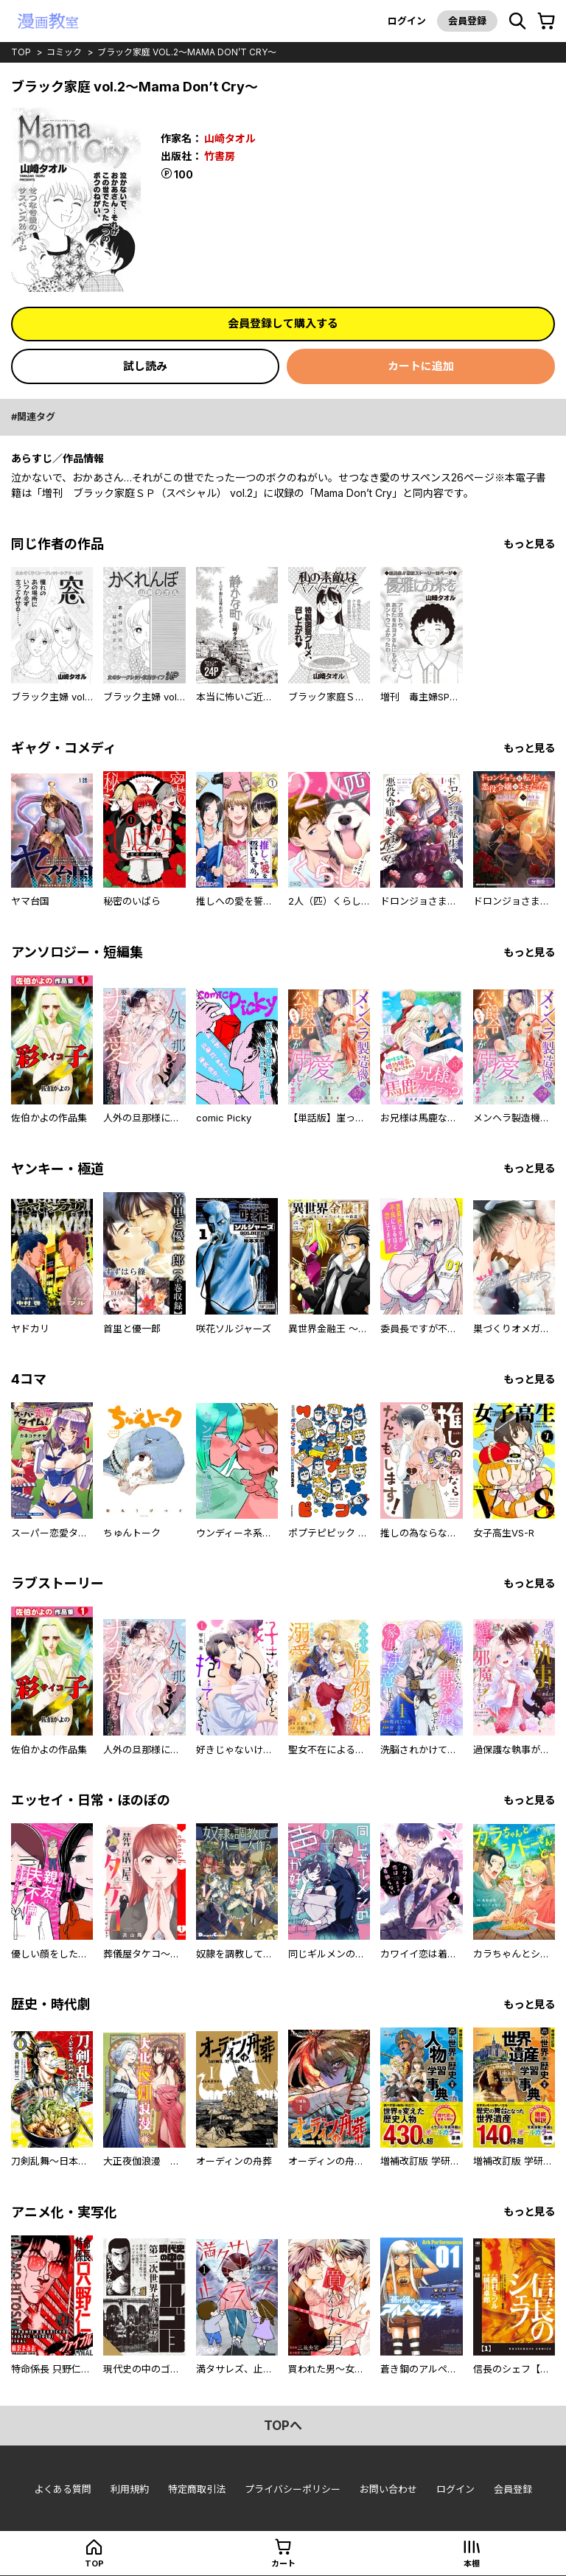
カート (283, 2563)
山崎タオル (230, 138)
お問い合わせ (388, 2489)
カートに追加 (421, 366)
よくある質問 (62, 2489)
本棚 (472, 2563)
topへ (283, 2425)
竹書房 (219, 156)
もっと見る (529, 543)
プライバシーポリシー (292, 2489)
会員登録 (467, 21)
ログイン (407, 21)
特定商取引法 (197, 2489)
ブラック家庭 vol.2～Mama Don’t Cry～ (186, 52)
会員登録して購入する (283, 323)
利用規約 (130, 2489)
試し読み (145, 366)
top (21, 52)
